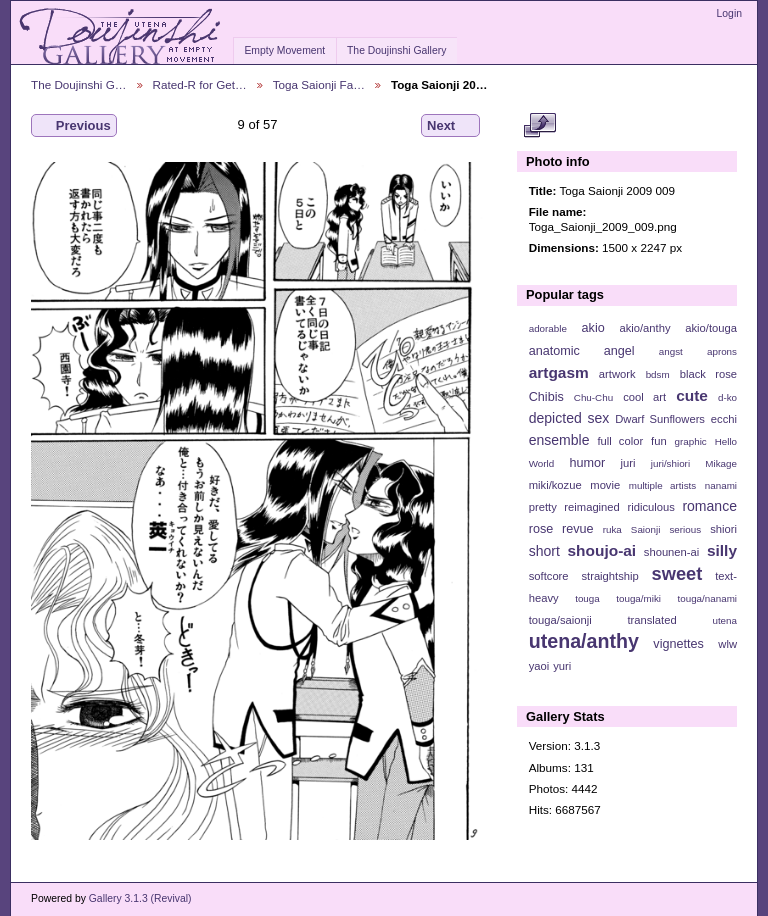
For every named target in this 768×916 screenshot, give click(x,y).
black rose (708, 374)
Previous (74, 126)
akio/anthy (644, 328)
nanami (721, 485)
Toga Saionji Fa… (319, 84)
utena (724, 620)
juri (628, 463)
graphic (691, 441)
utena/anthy (584, 641)
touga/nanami (707, 598)
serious (685, 529)
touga (587, 598)
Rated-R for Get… (200, 84)
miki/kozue (555, 485)
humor (587, 463)
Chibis (546, 397)
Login (729, 13)
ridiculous (650, 507)
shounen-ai (672, 552)
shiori (723, 529)
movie (605, 485)
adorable (548, 328)
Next (450, 126)
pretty (543, 507)
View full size (539, 126)
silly (722, 550)
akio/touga (711, 328)
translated (651, 620)
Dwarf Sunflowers (660, 419)
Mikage (721, 463)
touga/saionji (560, 620)
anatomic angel (582, 351)
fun (659, 441)
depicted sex (569, 418)
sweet (677, 573)
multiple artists (662, 485)
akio (593, 328)
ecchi (724, 419)
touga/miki (638, 598)
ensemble (559, 440)
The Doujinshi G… (79, 84)
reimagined (592, 507)
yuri (562, 666)
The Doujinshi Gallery (396, 50)
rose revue (561, 529)
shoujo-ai (602, 550)
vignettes (678, 644)
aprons (722, 351)
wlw (727, 644)
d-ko (727, 397)
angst (671, 351)
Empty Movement (284, 50)
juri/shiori (670, 463)
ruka (612, 529)
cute (692, 395)
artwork (617, 374)
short (544, 551)
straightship (609, 576)
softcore (549, 576)
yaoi (539, 666)
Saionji (645, 529)
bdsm (658, 374)
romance (709, 506)
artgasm (559, 372)
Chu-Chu (593, 397)
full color (620, 441)
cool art (644, 397)
